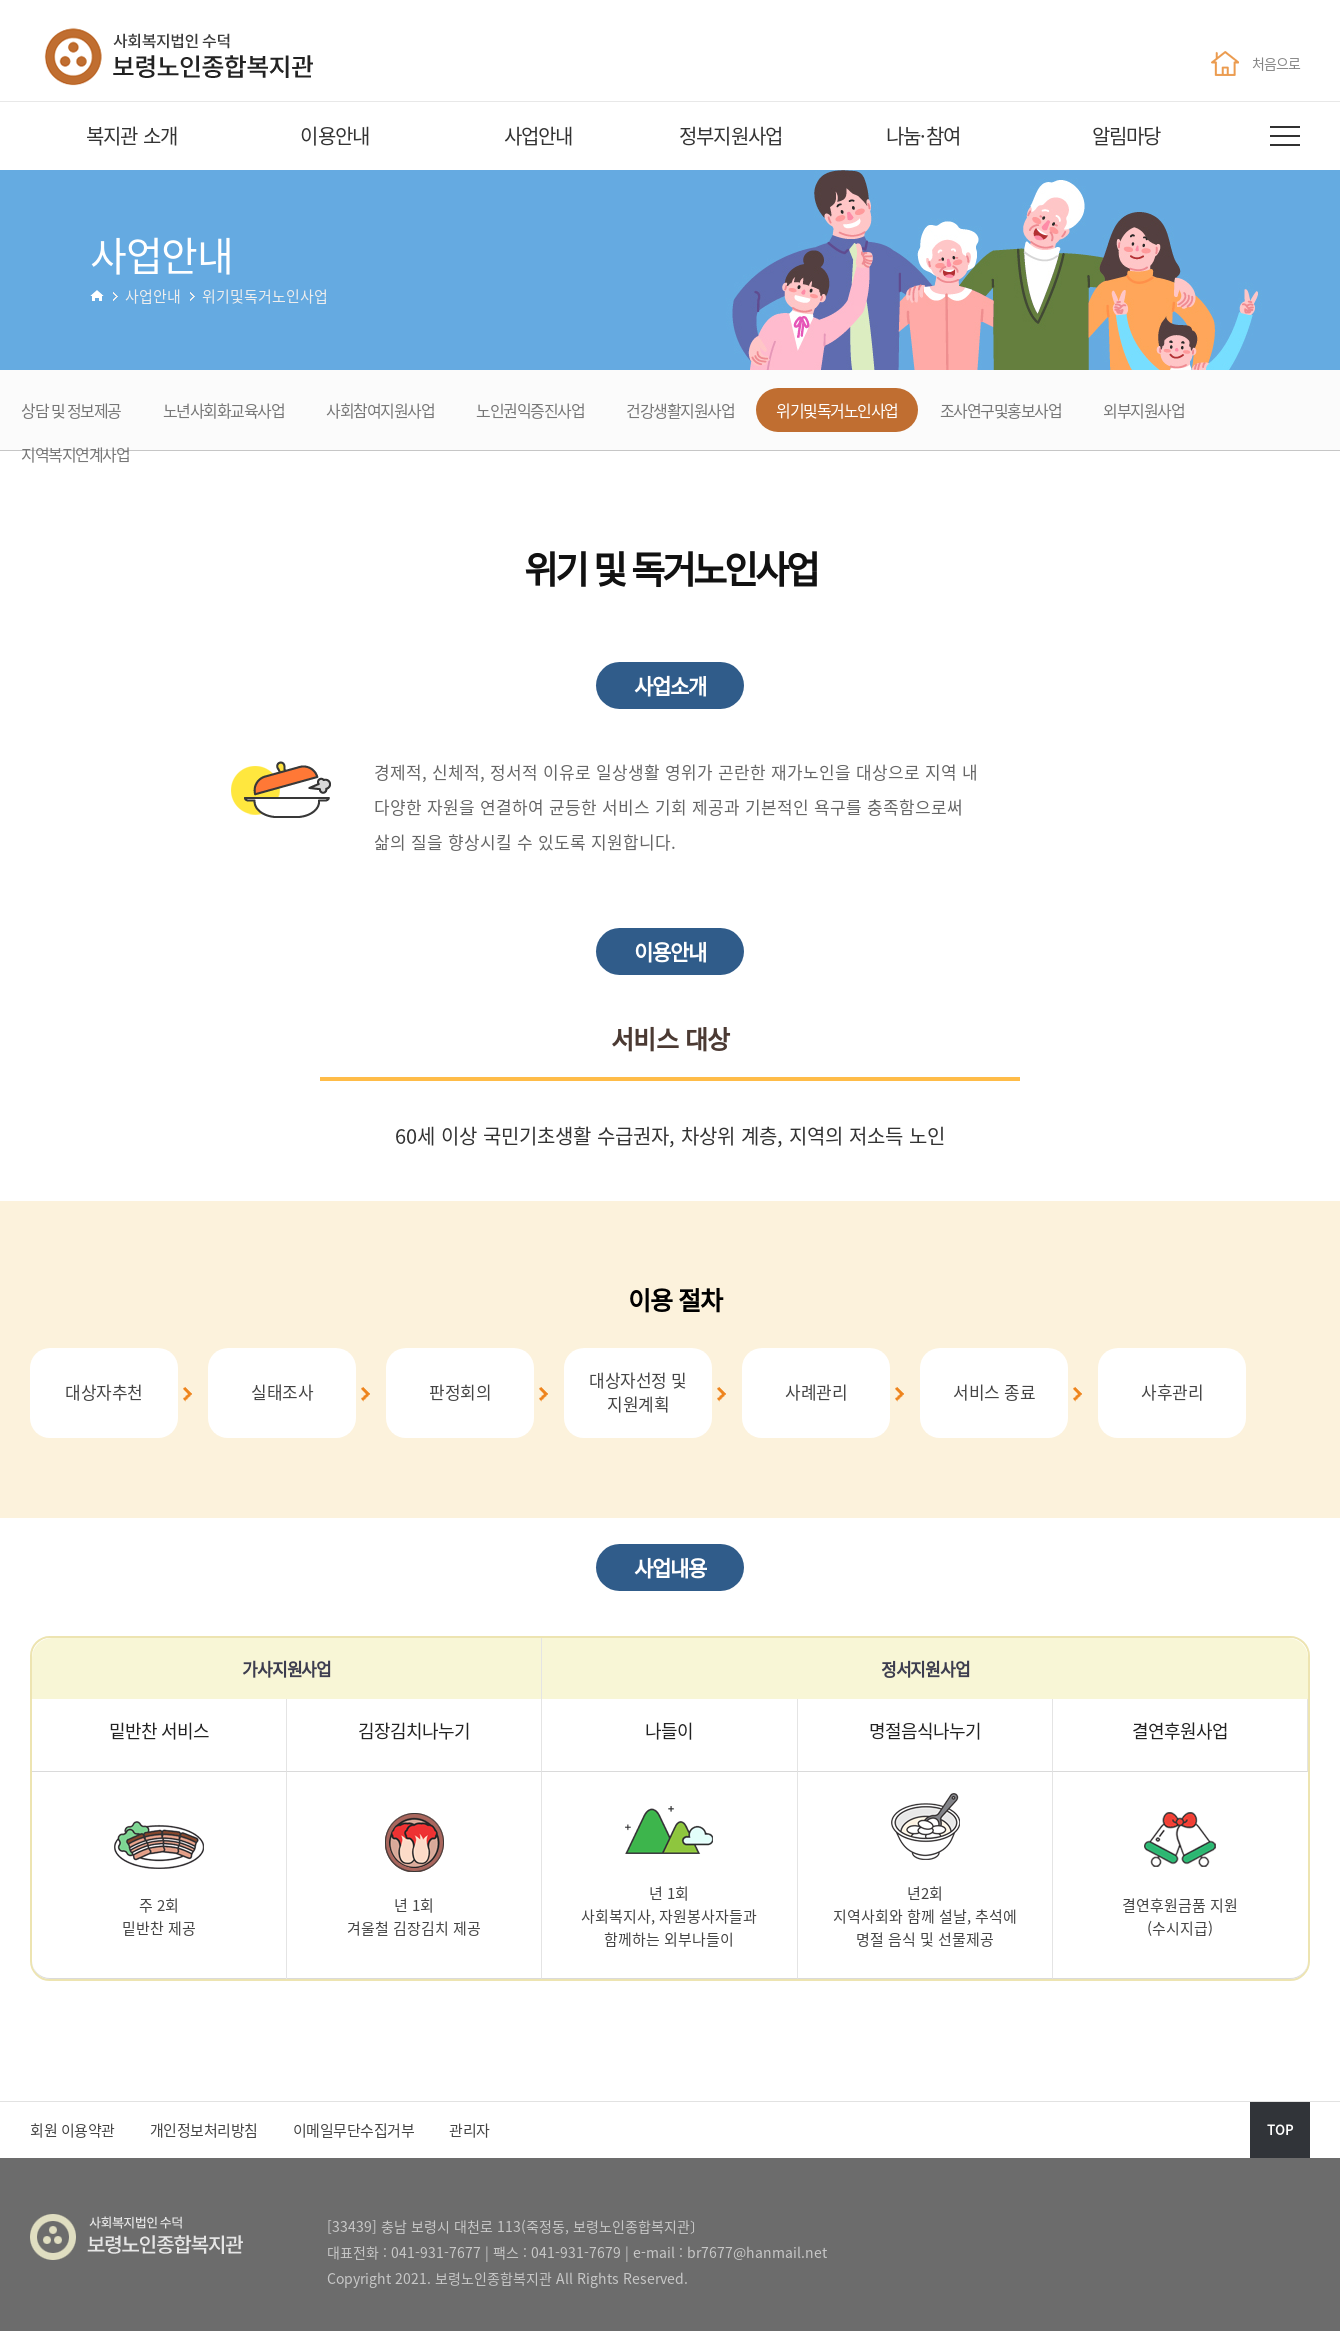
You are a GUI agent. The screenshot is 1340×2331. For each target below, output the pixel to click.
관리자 (469, 2130)
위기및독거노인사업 (837, 410)
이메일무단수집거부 (354, 2130)
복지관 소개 (131, 135)
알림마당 (1126, 135)
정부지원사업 (730, 135)
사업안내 (538, 135)
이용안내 (334, 135)
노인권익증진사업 (530, 410)
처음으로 (1255, 63)
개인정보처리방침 (204, 2130)
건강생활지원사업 (680, 410)
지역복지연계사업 (75, 454)
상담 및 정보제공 (71, 410)
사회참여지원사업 (380, 410)
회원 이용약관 (72, 2130)
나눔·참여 (923, 135)
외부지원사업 (1143, 410)
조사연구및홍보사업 (1001, 410)
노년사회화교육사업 (224, 410)
